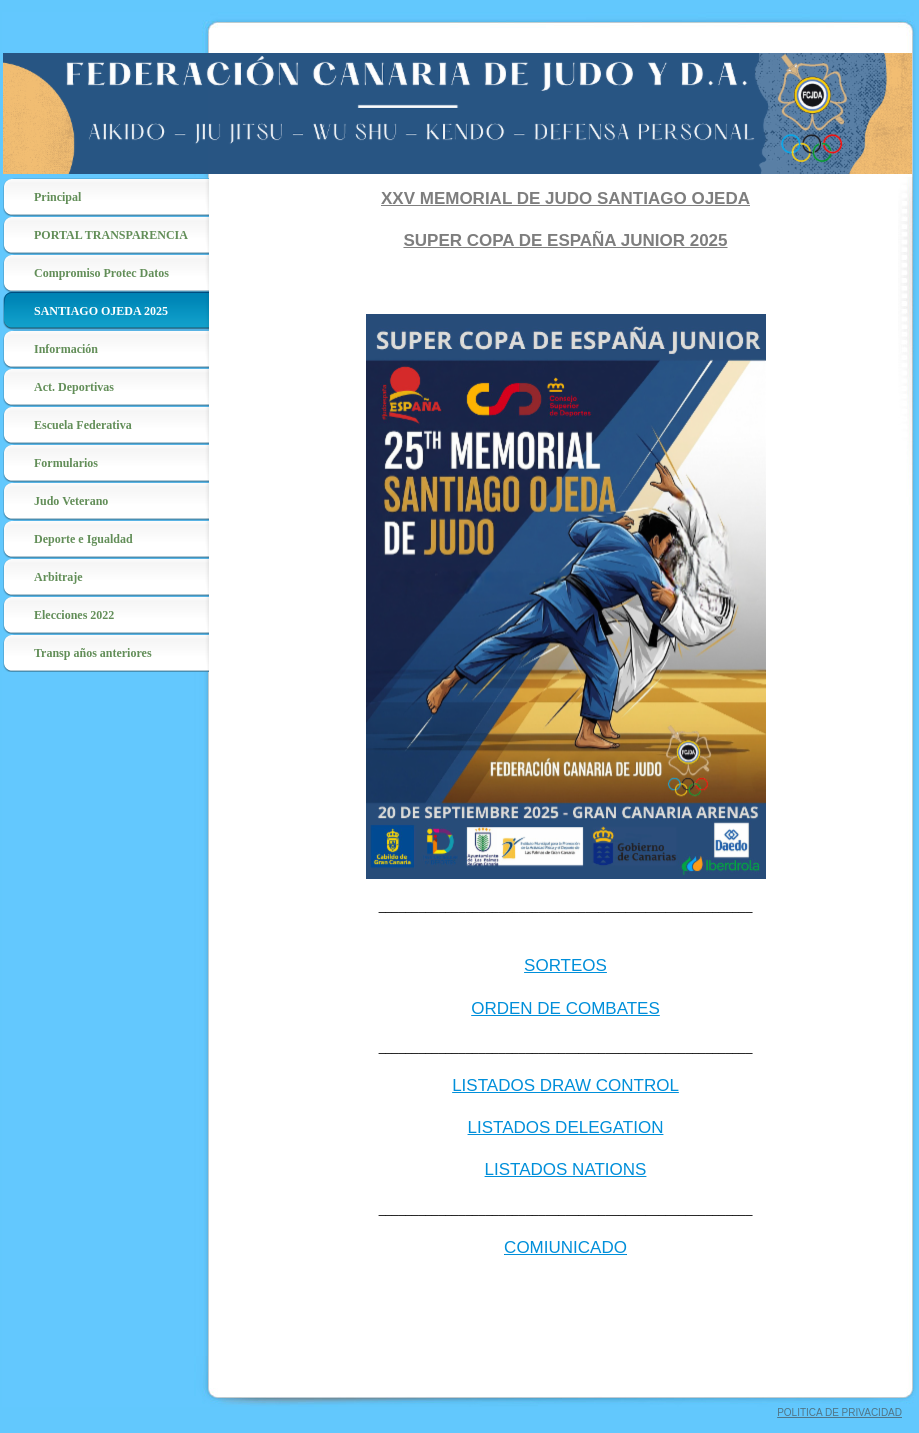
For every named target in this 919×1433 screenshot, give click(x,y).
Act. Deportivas (74, 387)
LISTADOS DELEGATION (566, 1127)
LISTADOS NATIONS (566, 1169)
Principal (57, 197)
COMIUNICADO (565, 1247)
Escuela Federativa (83, 425)
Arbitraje (58, 577)
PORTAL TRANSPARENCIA (111, 235)
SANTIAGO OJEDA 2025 (101, 311)
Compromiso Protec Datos (101, 273)
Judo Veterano (71, 501)
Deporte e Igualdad (83, 539)
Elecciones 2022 (74, 615)
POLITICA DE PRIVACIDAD (839, 1412)
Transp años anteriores (93, 653)
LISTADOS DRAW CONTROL (565, 1085)
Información (66, 349)
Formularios (66, 463)
